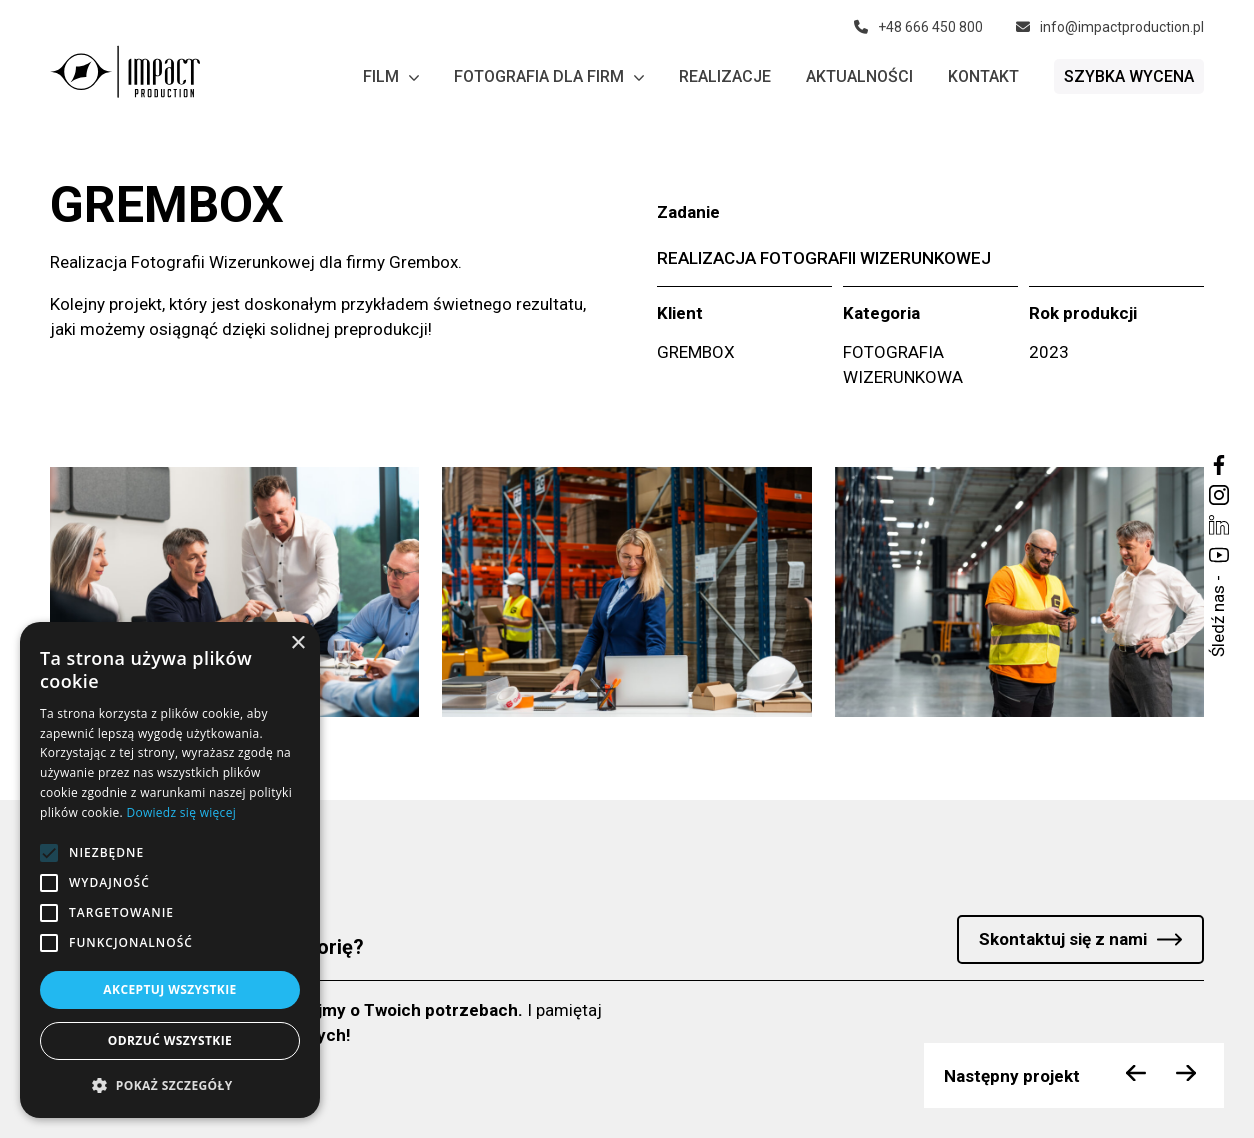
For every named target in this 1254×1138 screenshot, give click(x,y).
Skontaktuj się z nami (1063, 939)
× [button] (297, 643)
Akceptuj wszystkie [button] (169, 989)
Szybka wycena (1129, 76)
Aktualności (859, 76)
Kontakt (983, 76)
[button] (170, 1085)
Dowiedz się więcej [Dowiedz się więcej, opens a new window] (181, 812)
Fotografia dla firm (549, 77)
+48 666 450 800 (918, 27)
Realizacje (725, 76)
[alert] (170, 870)
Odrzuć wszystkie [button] (170, 1040)
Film (391, 77)
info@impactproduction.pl (1110, 27)
